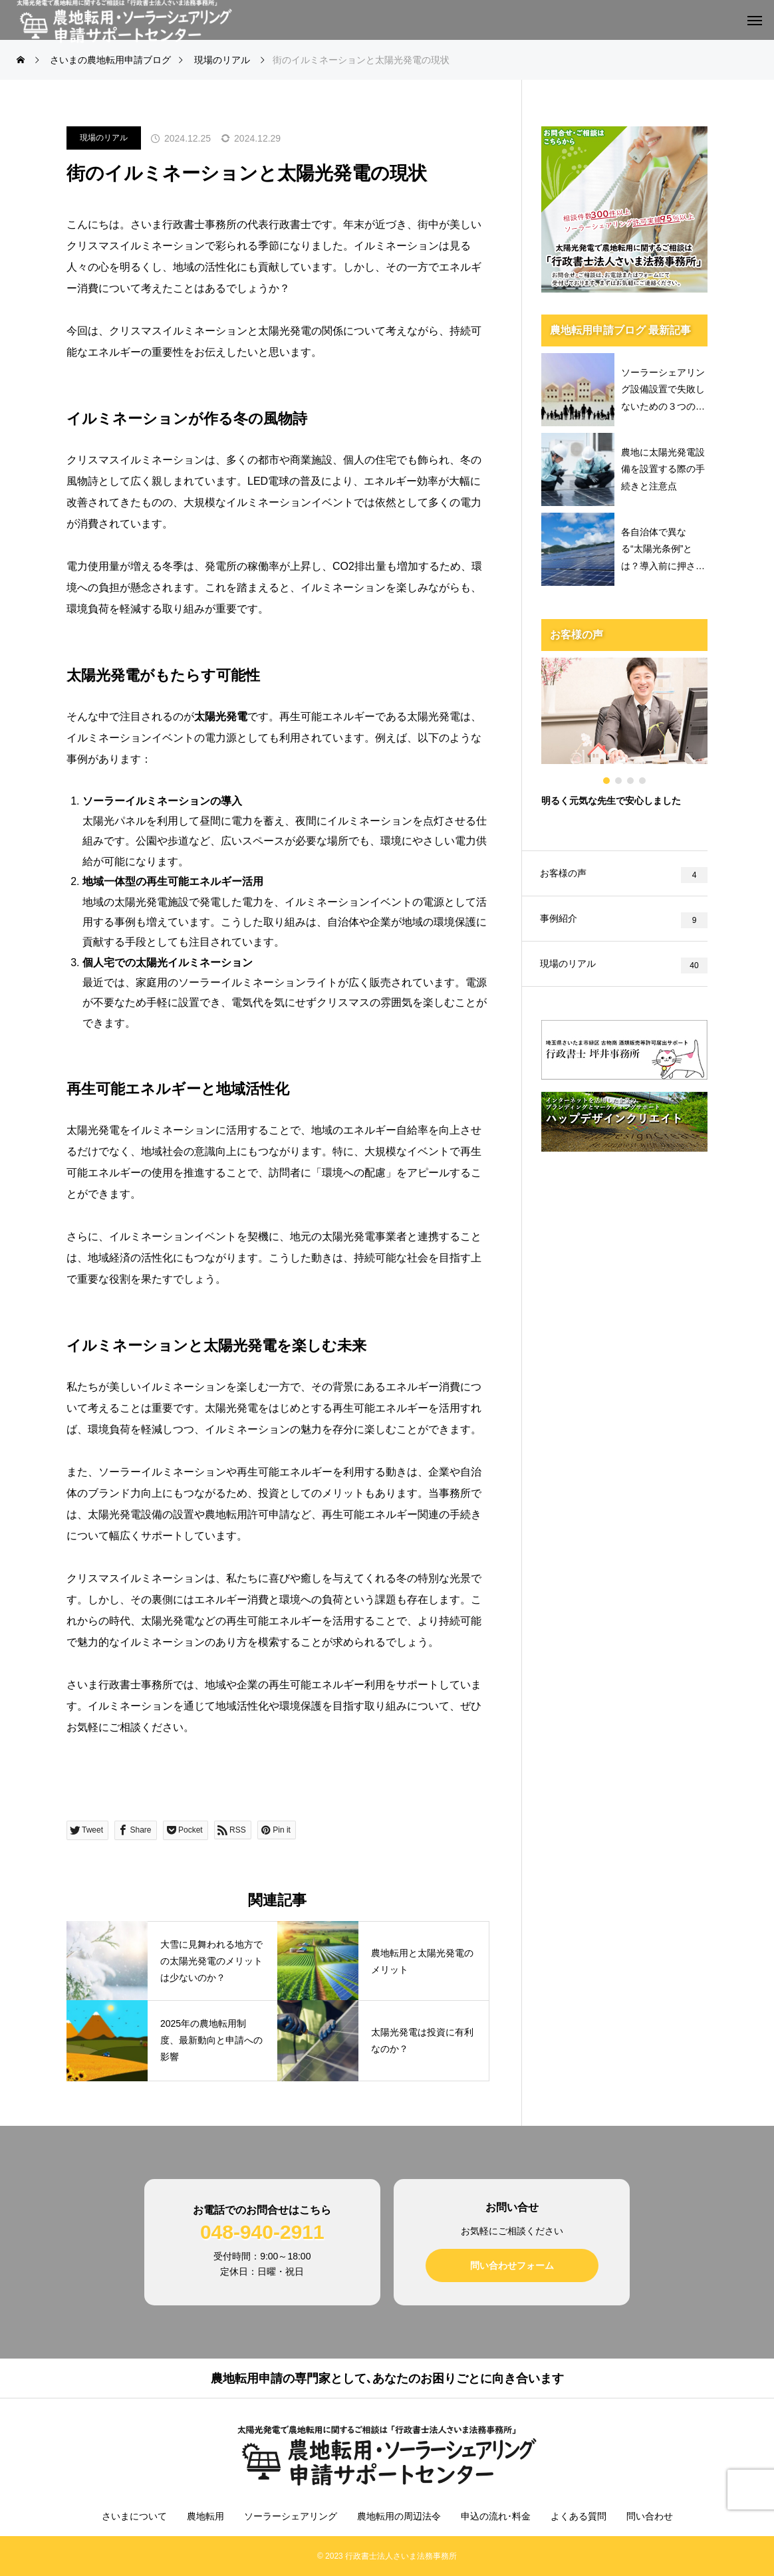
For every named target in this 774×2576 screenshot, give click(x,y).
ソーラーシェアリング (290, 2516)
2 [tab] (619, 780)
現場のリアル (104, 137)
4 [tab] (643, 780)
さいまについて (134, 2516)
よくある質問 (578, 2516)
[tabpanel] (624, 741)
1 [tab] (607, 780)
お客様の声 (565, 874)
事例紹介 (560, 921)
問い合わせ (649, 2516)
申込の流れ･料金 (496, 2516)
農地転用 (205, 2516)
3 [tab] (631, 780)
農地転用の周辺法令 (399, 2516)
